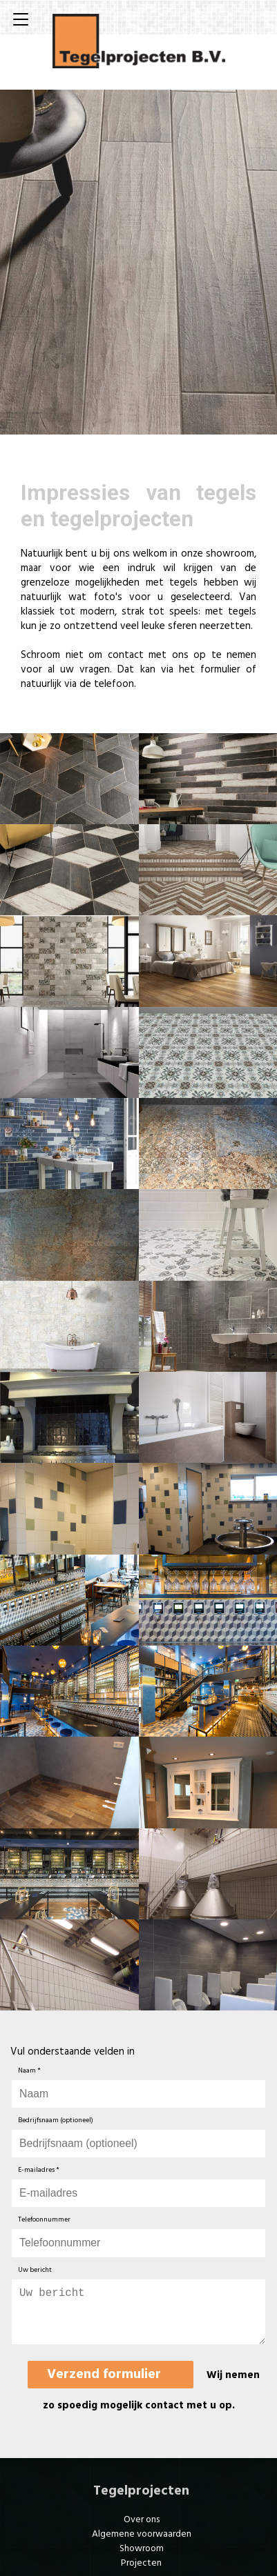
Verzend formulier (104, 2386)
